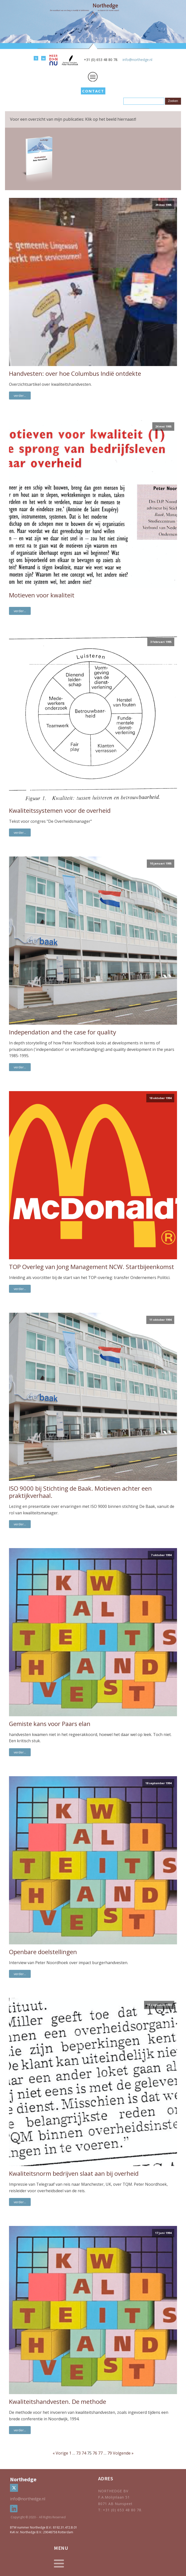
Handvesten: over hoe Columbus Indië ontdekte (75, 373)
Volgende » (123, 2453)
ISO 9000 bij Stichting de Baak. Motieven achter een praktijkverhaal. (80, 1492)
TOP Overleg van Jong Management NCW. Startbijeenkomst (91, 1267)
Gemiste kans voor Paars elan (49, 1723)
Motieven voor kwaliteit (41, 595)
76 (95, 2453)
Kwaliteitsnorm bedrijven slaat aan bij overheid (74, 2173)
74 (84, 2453)
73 (78, 2453)
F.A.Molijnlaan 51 (114, 2497)
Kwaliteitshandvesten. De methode (57, 2401)
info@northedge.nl (137, 59)
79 (109, 2453)
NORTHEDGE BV (113, 2491)
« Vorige (60, 2453)
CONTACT (93, 91)
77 (100, 2453)
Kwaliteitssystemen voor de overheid (60, 810)
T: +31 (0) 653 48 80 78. (121, 2510)
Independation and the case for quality (62, 1032)
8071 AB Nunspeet (115, 2504)
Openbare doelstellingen (43, 1952)
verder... (20, 395)
